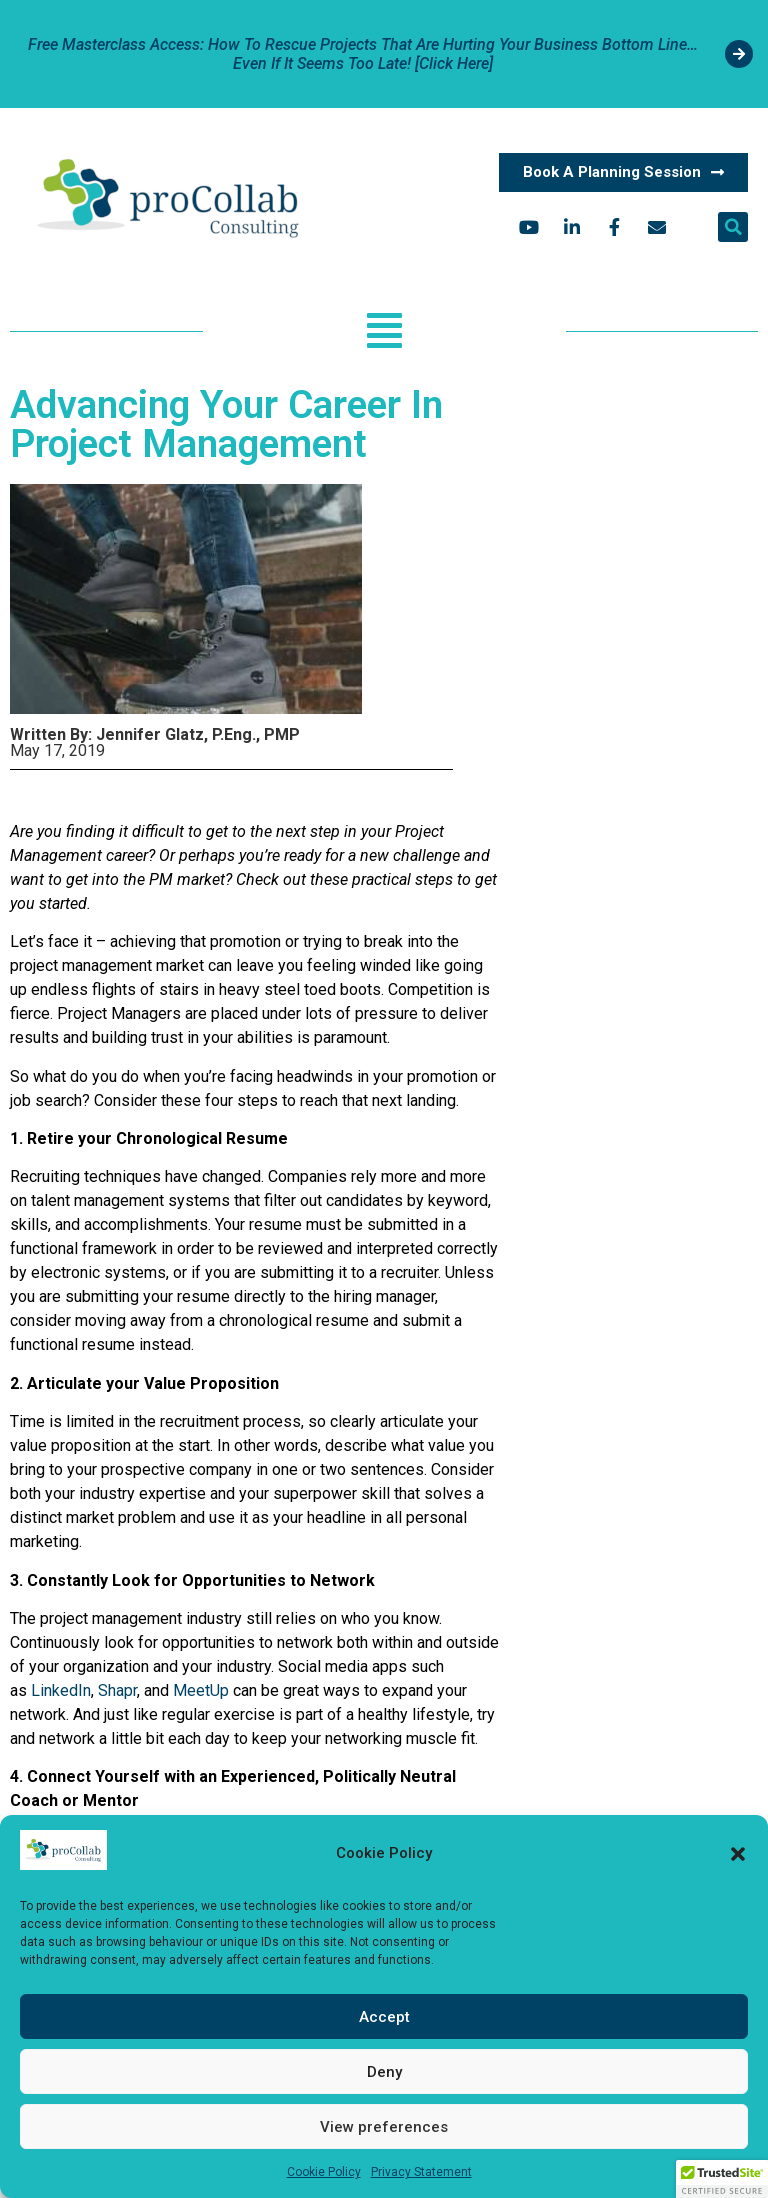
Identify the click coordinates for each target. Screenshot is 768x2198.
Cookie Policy (324, 2172)
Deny (384, 2072)
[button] (738, 1854)
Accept (384, 2017)
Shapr (117, 1690)
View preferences (384, 2127)
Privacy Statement (421, 2172)
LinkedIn (61, 1690)
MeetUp (201, 1690)
